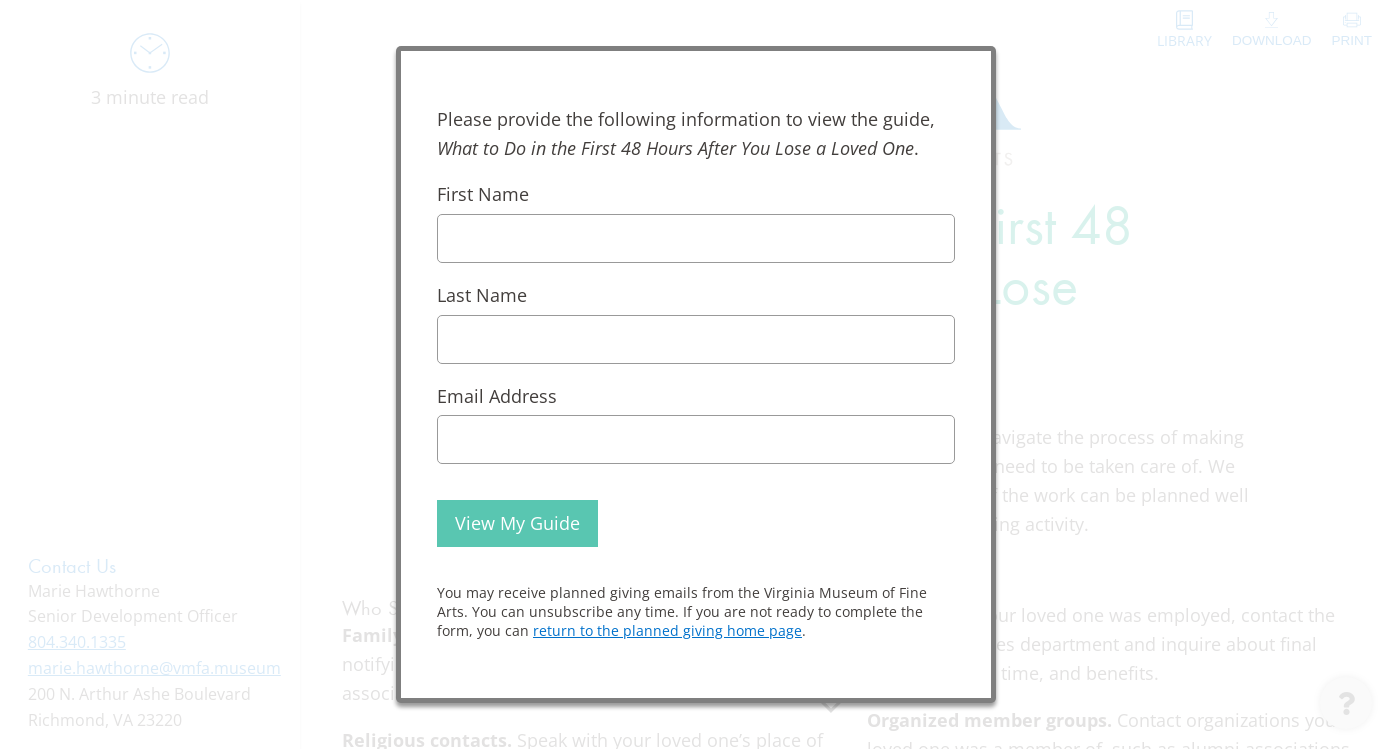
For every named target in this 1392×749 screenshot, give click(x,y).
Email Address (497, 396)
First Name (483, 194)
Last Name (482, 295)
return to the (667, 630)
